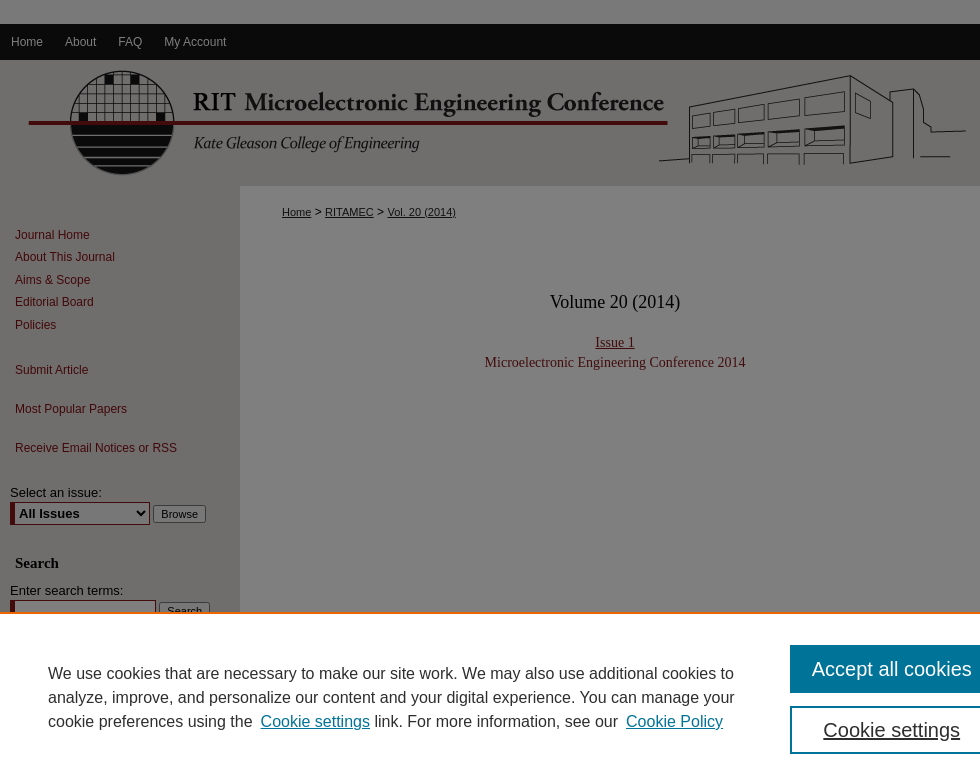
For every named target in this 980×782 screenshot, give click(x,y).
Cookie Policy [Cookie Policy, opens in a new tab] (674, 721)
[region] (490, 697)
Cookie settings (315, 721)
